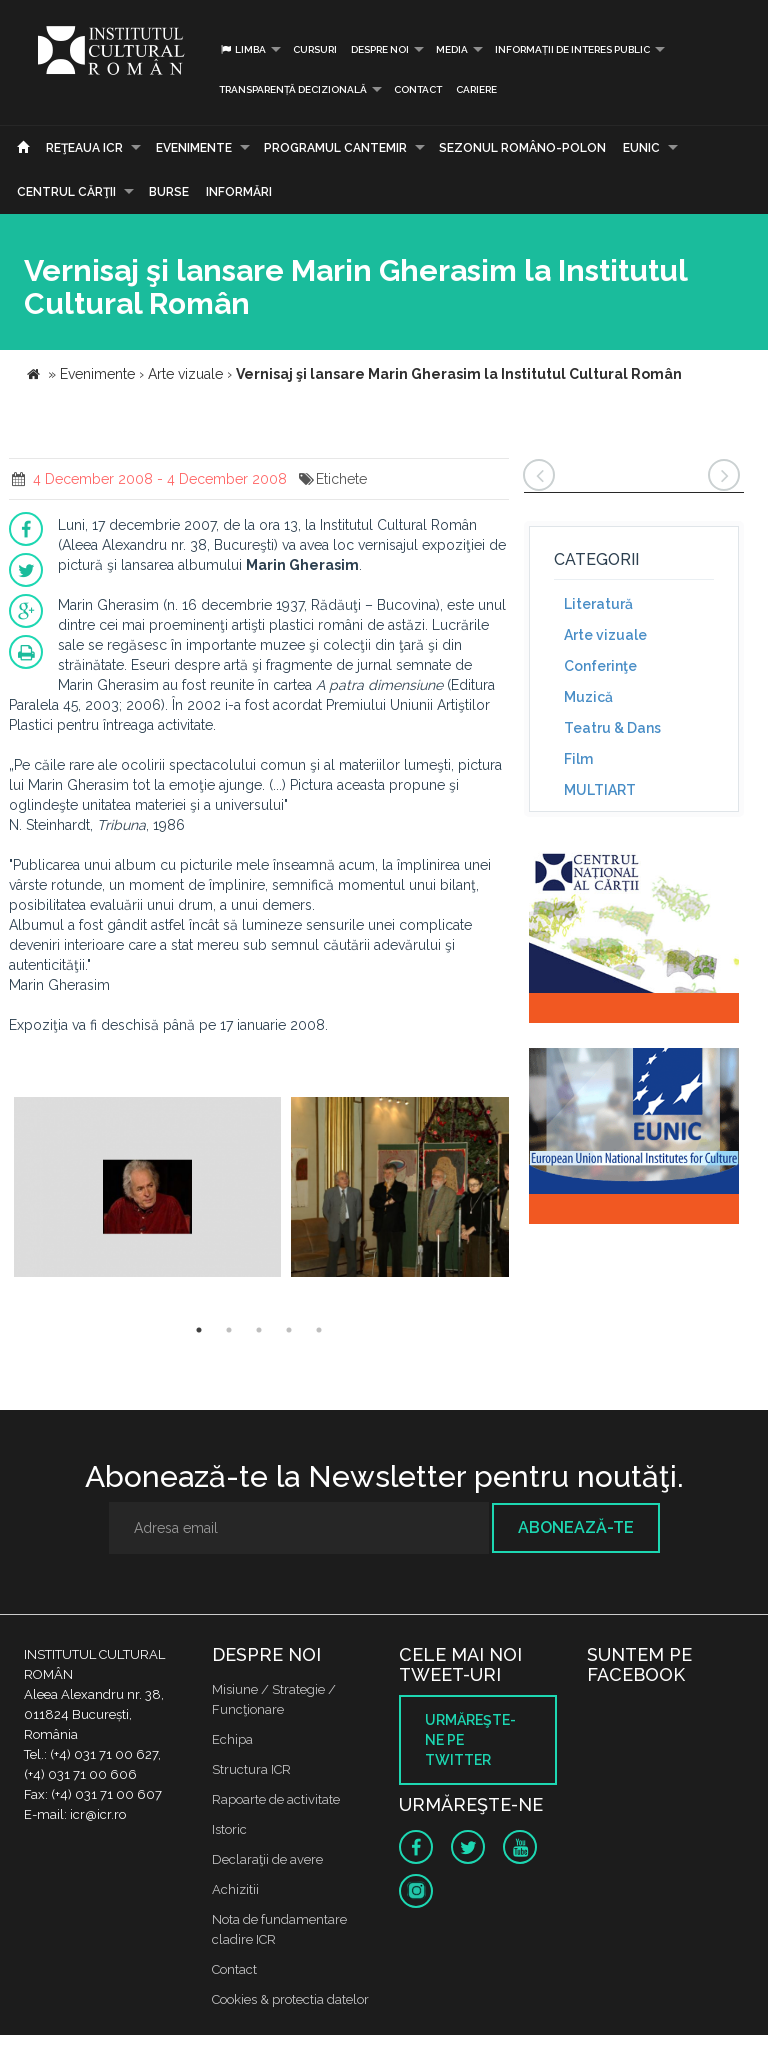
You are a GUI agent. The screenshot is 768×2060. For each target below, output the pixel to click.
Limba (242, 49)
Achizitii (235, 1889)
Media (452, 49)
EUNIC (641, 148)
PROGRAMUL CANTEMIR (335, 148)
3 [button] (259, 1330)
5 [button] (319, 1330)
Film (578, 759)
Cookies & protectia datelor (290, 1999)
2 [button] (229, 1330)
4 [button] (289, 1330)
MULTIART (600, 790)
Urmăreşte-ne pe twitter (470, 1740)
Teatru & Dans (612, 728)
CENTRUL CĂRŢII (66, 192)
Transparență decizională (293, 89)
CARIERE (476, 89)
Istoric (229, 1829)
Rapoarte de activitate (276, 1799)
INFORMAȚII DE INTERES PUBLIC (572, 49)
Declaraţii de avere (267, 1859)
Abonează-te (576, 1527)
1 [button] (199, 1330)
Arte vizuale (605, 635)
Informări (239, 192)
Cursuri (315, 49)
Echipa (232, 1739)
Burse (169, 192)
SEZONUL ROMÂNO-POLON (522, 148)
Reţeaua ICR (84, 148)
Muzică (588, 697)
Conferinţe (600, 666)
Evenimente (194, 148)
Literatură (598, 604)
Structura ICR (251, 1769)
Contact (418, 89)
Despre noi (380, 49)
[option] (147, 1189)
